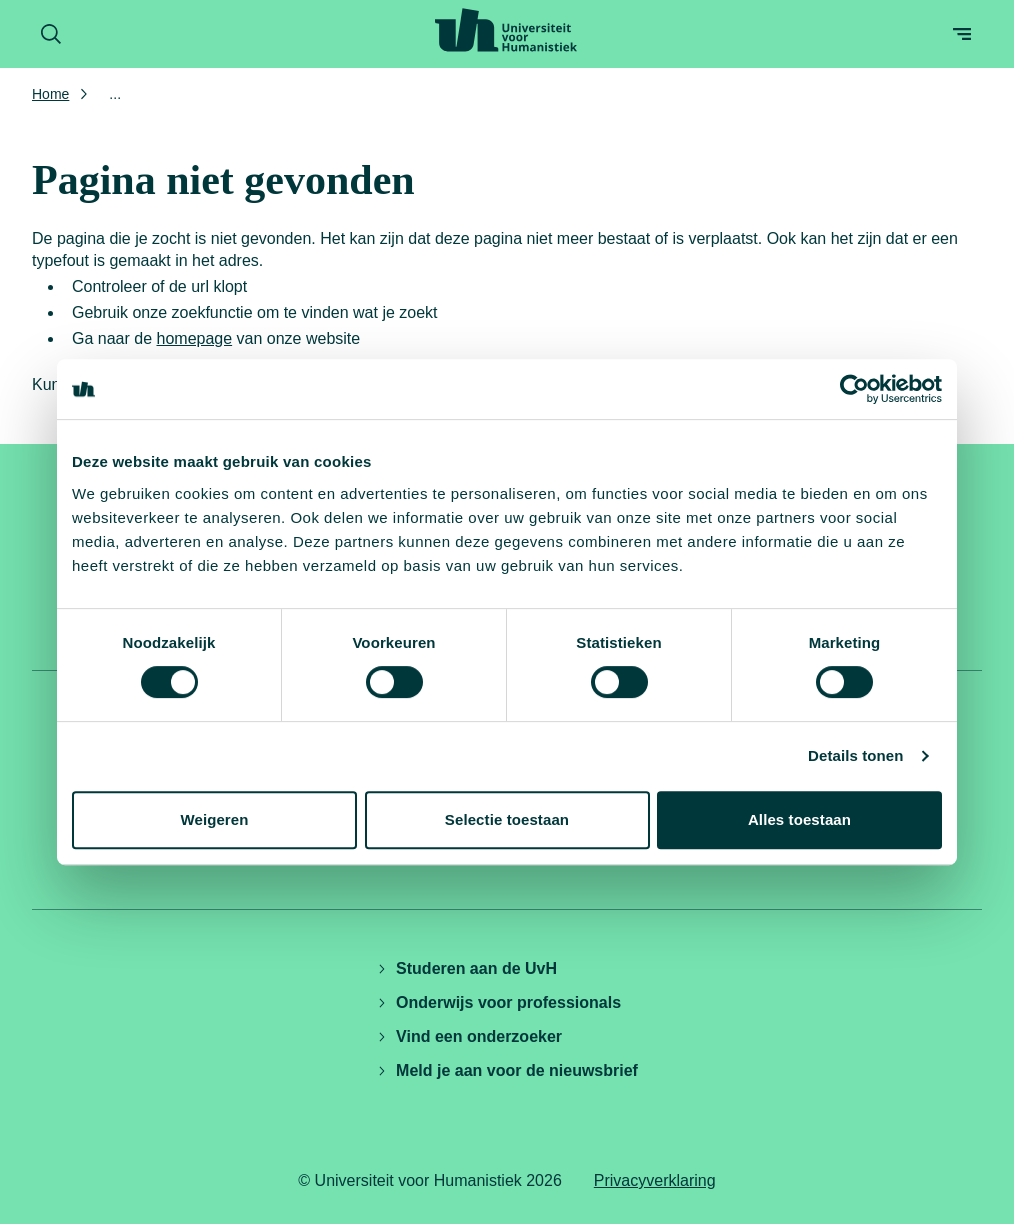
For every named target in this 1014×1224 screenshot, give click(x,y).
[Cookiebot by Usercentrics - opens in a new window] (854, 389)
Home (50, 94)
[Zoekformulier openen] (51, 34)
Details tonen (855, 755)
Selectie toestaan (507, 819)
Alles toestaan (799, 819)
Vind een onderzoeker (469, 1036)
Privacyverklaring (655, 1180)
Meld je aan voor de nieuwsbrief (507, 1070)
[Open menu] (962, 34)
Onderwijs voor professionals (498, 1002)
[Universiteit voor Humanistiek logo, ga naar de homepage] (506, 30)
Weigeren (214, 819)
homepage (195, 338)
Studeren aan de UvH (466, 968)
